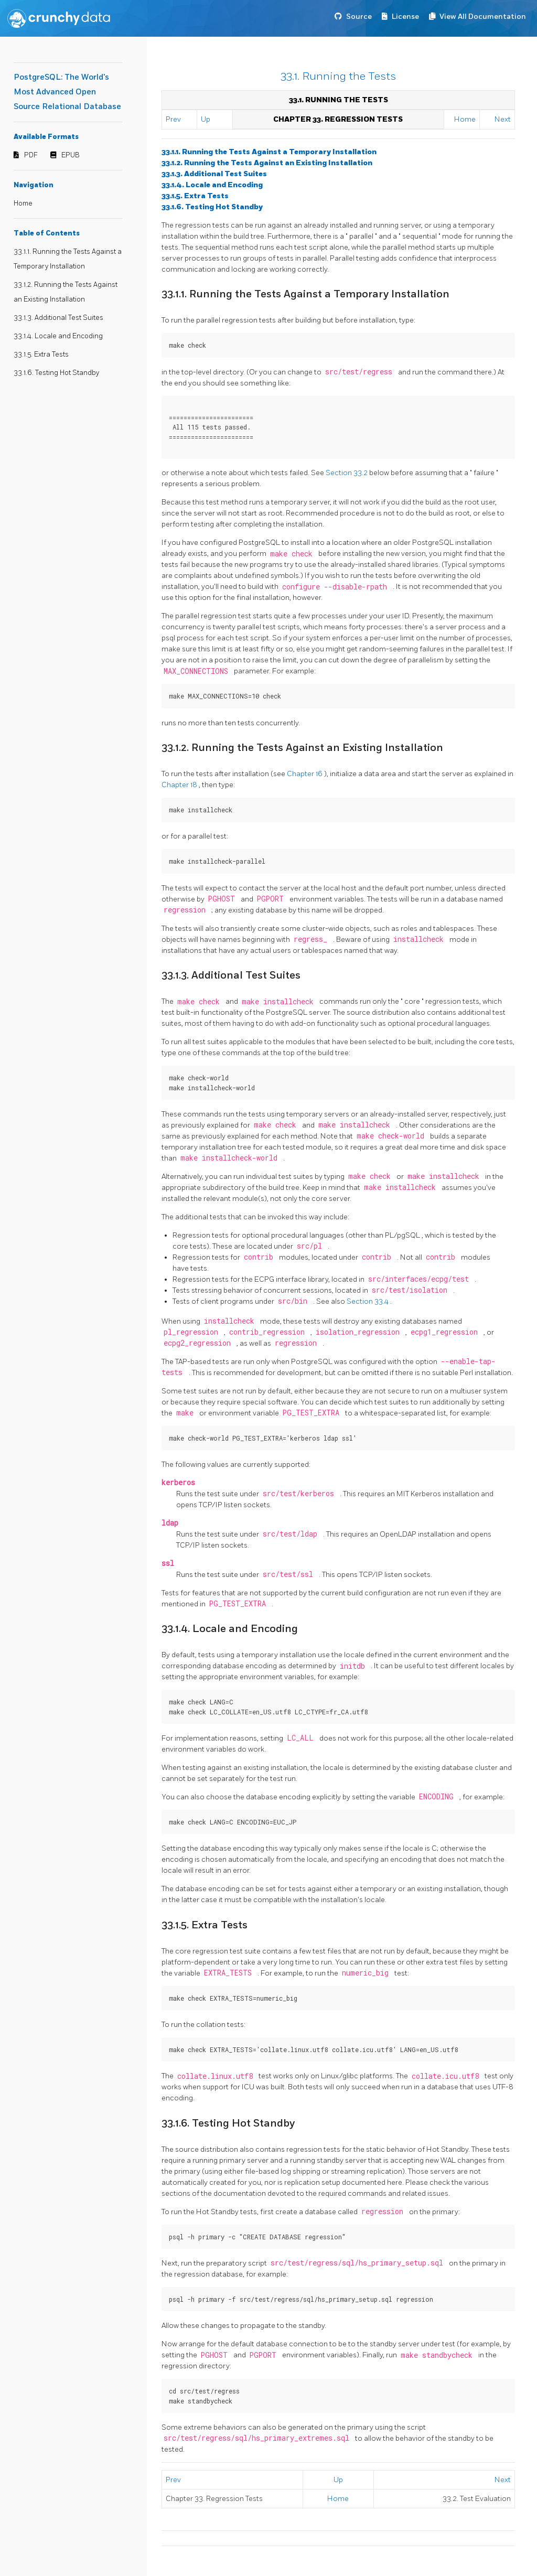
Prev (173, 119)
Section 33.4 (368, 1301)
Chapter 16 (305, 773)
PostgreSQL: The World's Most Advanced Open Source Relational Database (67, 92)
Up (205, 119)
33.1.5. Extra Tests (41, 354)
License (405, 16)
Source (359, 16)
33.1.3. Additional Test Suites (58, 318)
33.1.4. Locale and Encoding (58, 336)
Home (23, 203)
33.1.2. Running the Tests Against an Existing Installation (267, 162)
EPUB (70, 155)
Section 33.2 (347, 472)
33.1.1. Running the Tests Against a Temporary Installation (269, 151)
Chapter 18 (180, 784)
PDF (31, 155)
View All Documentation (482, 16)
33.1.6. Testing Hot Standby (56, 373)
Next (503, 119)
